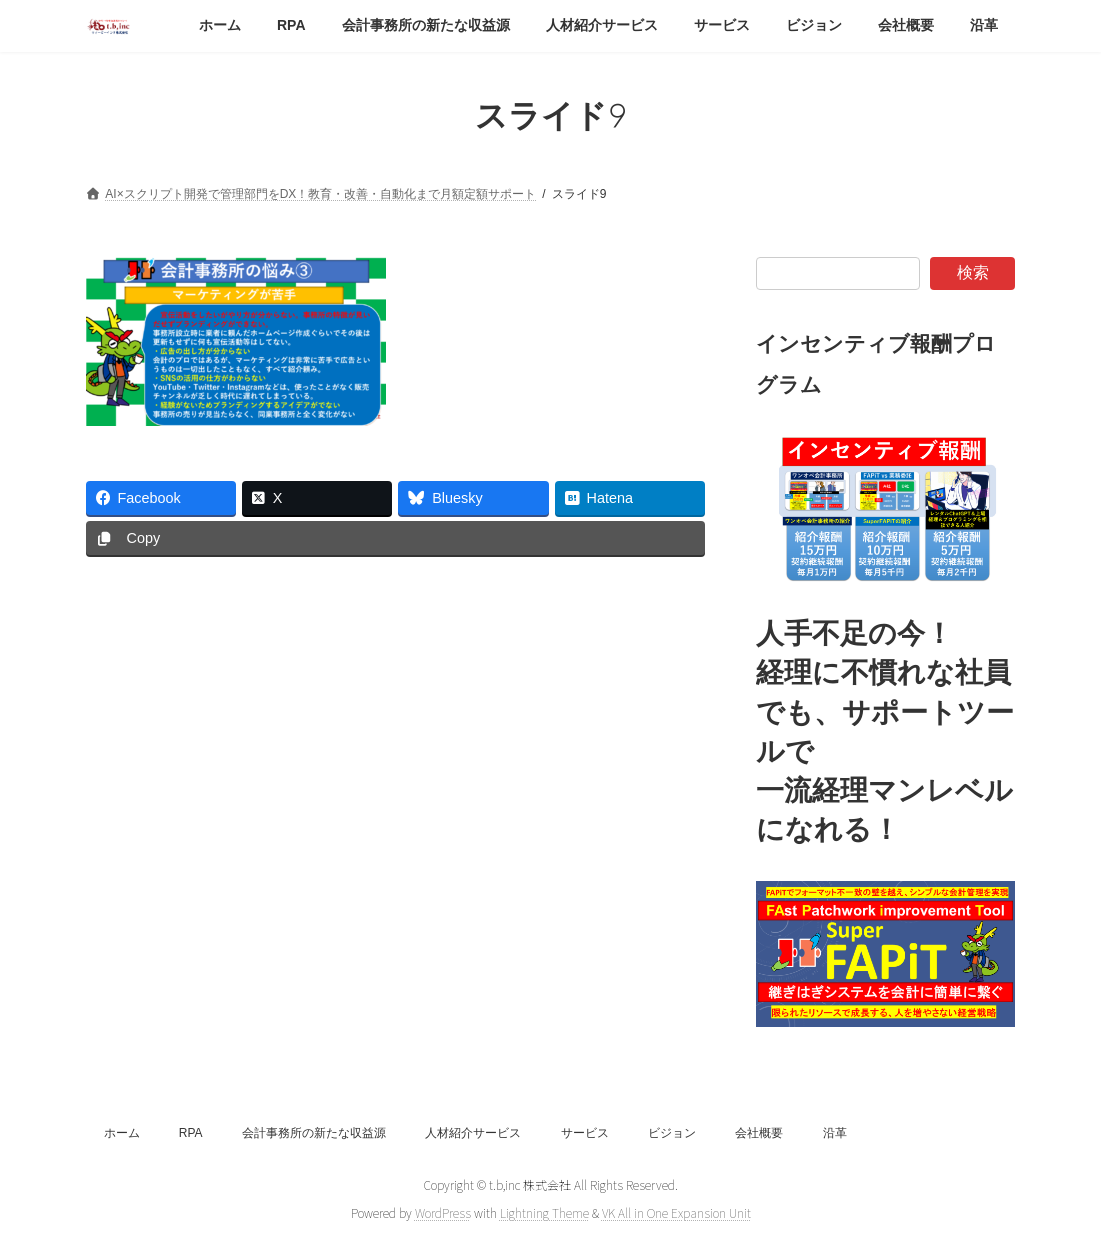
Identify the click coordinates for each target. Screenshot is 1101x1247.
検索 (973, 272)
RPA (191, 1133)
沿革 (835, 1133)
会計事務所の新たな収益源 (314, 1133)
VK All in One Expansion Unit (676, 1212)
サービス (585, 1133)
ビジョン (672, 1133)
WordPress (443, 1212)
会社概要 (759, 1133)
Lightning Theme (544, 1212)
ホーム (122, 1133)
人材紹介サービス (473, 1133)
